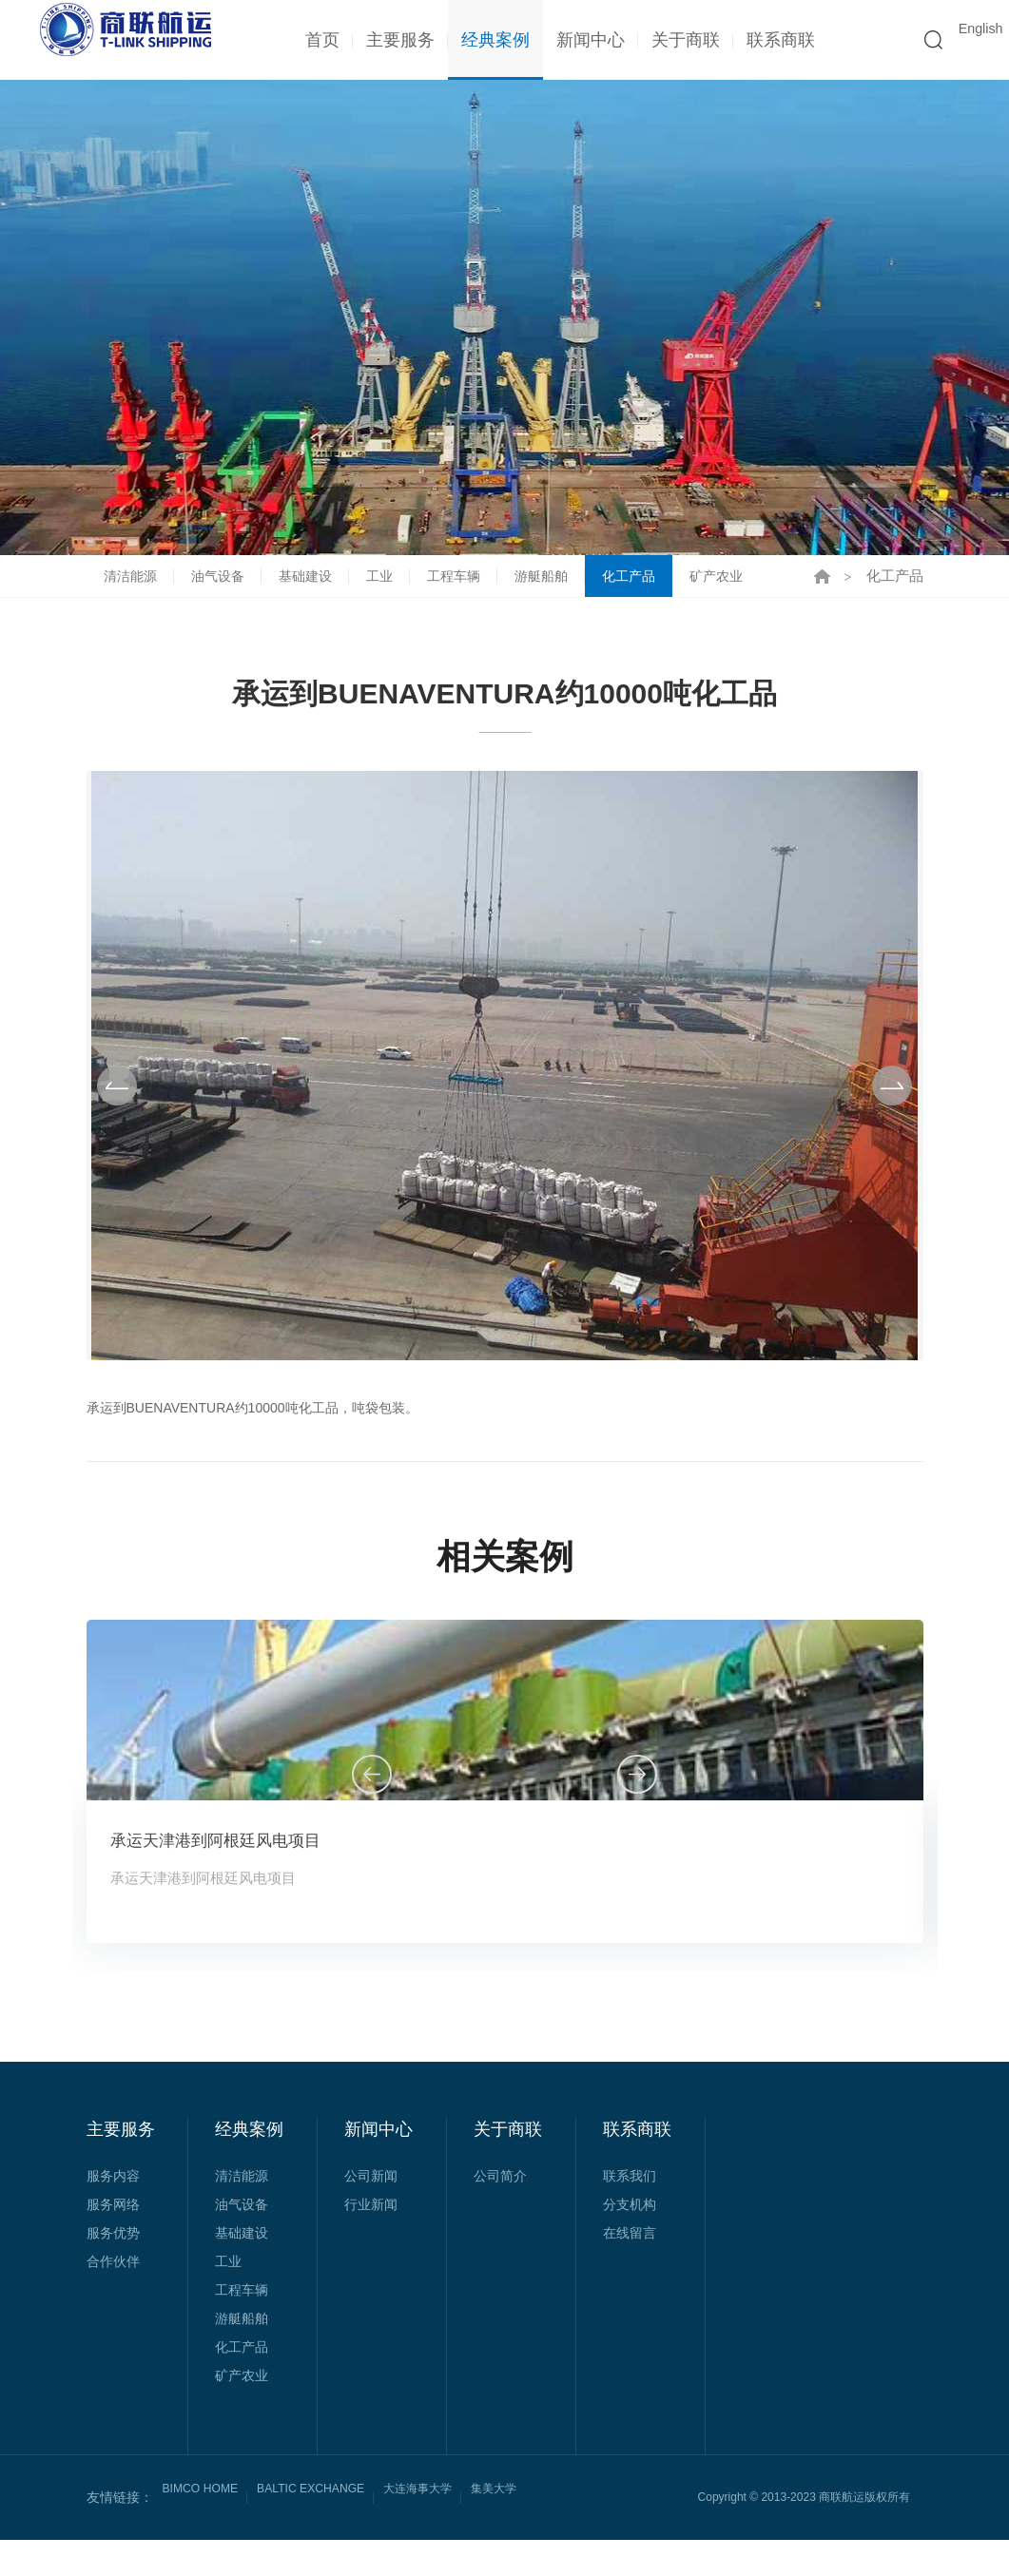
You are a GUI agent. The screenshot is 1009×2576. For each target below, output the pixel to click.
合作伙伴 (113, 2297)
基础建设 (314, 594)
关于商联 (677, 39)
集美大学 (537, 2533)
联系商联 (772, 39)
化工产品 (651, 594)
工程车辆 (468, 594)
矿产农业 (742, 594)
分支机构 (629, 2240)
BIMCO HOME (206, 2533)
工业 (392, 594)
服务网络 (113, 2240)
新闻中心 (582, 39)
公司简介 (500, 2212)
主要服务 (392, 39)
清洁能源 (132, 594)
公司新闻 (371, 2212)
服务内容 (113, 2212)
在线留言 (629, 2269)
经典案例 (487, 39)
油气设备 (223, 594)
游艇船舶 (560, 594)
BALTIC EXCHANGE (330, 2533)
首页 (314, 39)
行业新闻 (371, 2240)
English (969, 39)
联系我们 (629, 2212)
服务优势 (113, 2269)
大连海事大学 (452, 2533)
